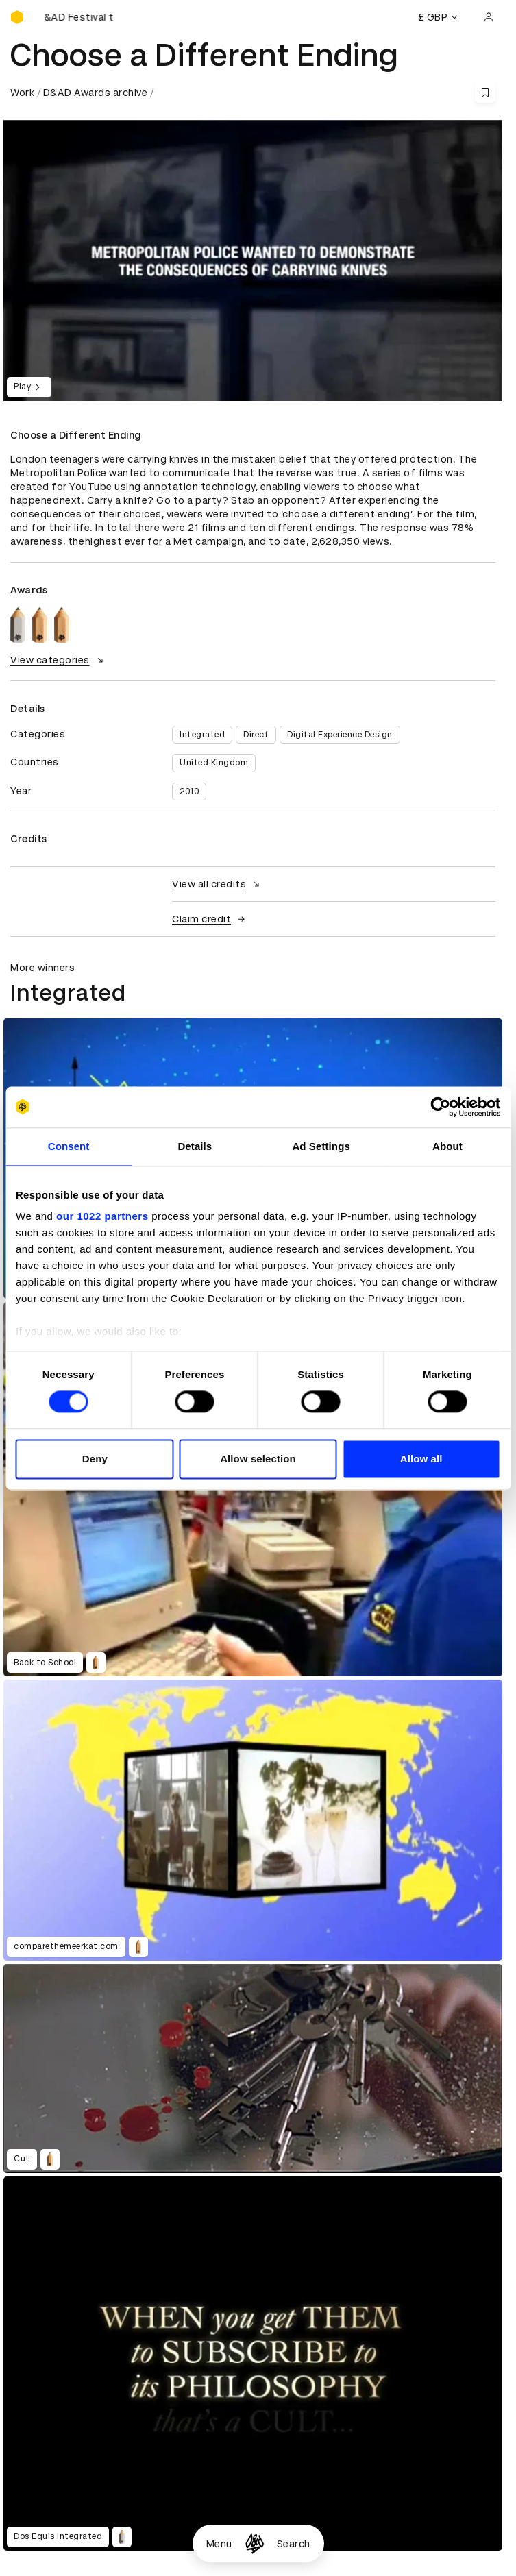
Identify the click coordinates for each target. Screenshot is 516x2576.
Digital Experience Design (340, 734)
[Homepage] (254, 2543)
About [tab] (447, 1146)
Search (293, 2543)
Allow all (421, 1458)
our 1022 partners (102, 1216)
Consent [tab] (69, 1146)
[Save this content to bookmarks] (485, 92)
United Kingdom (214, 763)
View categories (58, 660)
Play (29, 387)
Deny (95, 1458)
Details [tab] (194, 1146)
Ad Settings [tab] (320, 1146)
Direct (256, 734)
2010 (189, 791)
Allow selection (258, 1458)
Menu (219, 2543)
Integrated (202, 734)
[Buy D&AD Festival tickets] (79, 17)
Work (22, 92)
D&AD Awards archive (95, 92)
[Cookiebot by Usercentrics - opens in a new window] (440, 1106)
